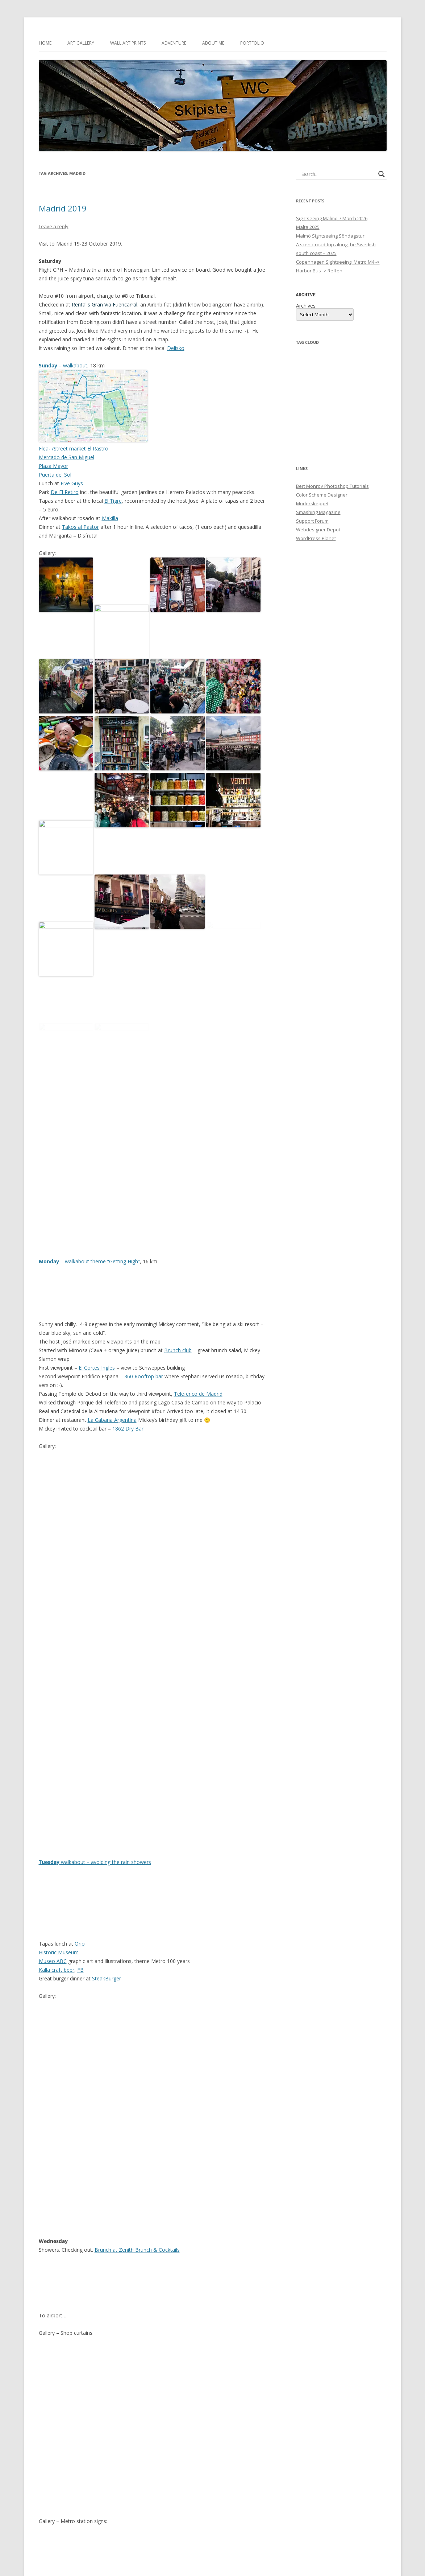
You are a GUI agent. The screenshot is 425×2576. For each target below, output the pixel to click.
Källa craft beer (56, 1835)
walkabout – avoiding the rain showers (95, 1728)
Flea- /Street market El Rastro (73, 448)
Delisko (175, 348)
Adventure (174, 43)
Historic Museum (59, 1818)
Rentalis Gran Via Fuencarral (104, 304)
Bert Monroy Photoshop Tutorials (332, 485)
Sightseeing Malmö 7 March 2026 (331, 218)
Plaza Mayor (53, 465)
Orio (80, 1809)
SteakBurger (106, 1844)
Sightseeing (121, 2518)
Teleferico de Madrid (198, 1259)
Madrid (185, 2518)
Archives (306, 305)
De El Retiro (65, 492)
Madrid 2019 (63, 208)
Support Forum (312, 520)
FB (80, 1835)
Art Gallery (80, 43)
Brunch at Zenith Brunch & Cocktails (137, 2115)
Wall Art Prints (128, 43)
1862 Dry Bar (127, 1294)
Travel (143, 2518)
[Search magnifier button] (381, 174)
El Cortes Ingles (97, 1233)
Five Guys (71, 483)
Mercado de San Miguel (66, 457)
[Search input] (338, 174)
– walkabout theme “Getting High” (89, 1127)
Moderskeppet (312, 503)
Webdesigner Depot (318, 529)
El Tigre (113, 500)
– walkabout (63, 365)
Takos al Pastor (80, 526)
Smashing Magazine (318, 512)
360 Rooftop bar (143, 1242)
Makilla (110, 518)
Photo (100, 2518)
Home (45, 43)
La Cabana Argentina (112, 1286)
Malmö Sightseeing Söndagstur (330, 236)
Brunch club (178, 1216)
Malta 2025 (308, 227)
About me (213, 43)
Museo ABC (53, 1827)
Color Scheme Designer (321, 494)
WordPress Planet (316, 538)
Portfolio (252, 43)
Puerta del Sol (55, 474)
